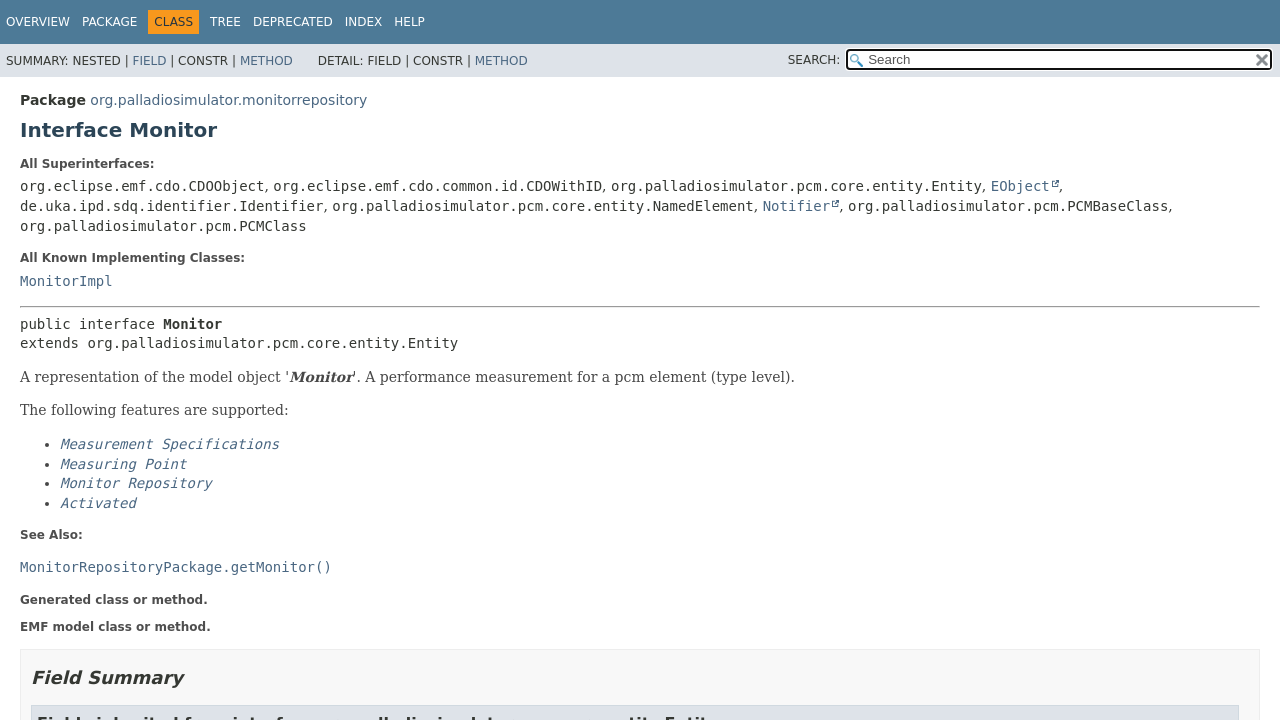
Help (409, 22)
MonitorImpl (66, 281)
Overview (38, 22)
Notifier (796, 206)
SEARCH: (814, 60)
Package (109, 22)
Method (266, 61)
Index (364, 22)
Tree (225, 22)
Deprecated (293, 22)
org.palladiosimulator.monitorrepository (228, 100)
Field (149, 61)
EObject (1020, 186)
